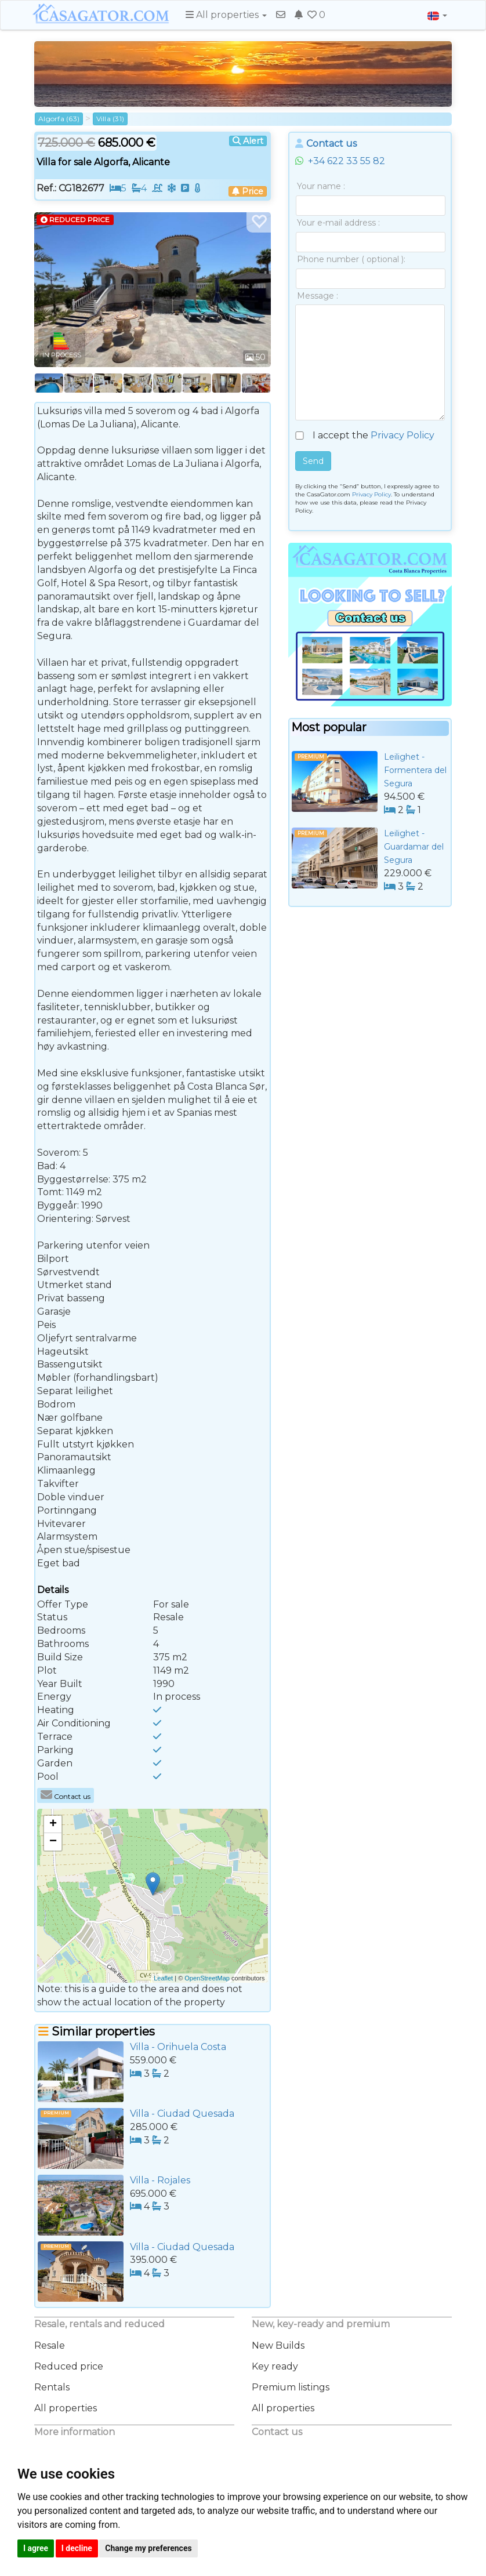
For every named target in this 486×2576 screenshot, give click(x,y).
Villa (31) (110, 118)
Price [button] (247, 191)
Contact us (65, 1796)
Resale (49, 2345)
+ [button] (53, 1824)
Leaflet (163, 1978)
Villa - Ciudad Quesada (182, 2113)
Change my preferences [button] (148, 2548)
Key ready (275, 2366)
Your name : (321, 186)
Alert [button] (248, 141)
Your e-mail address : (338, 222)
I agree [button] (35, 2548)
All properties (65, 2408)
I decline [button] (76, 2548)
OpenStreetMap (207, 1978)
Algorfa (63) (58, 118)
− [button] (53, 1842)
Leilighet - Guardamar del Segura (414, 846)
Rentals (52, 2387)
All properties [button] (226, 14)
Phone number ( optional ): (351, 259)
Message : (317, 296)
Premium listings (290, 2387)
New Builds (278, 2345)
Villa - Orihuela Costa (178, 2046)
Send (313, 461)
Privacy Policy (402, 435)
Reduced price (68, 2366)
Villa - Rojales (160, 2180)
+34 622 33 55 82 (340, 160)
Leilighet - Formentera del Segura (415, 770)
